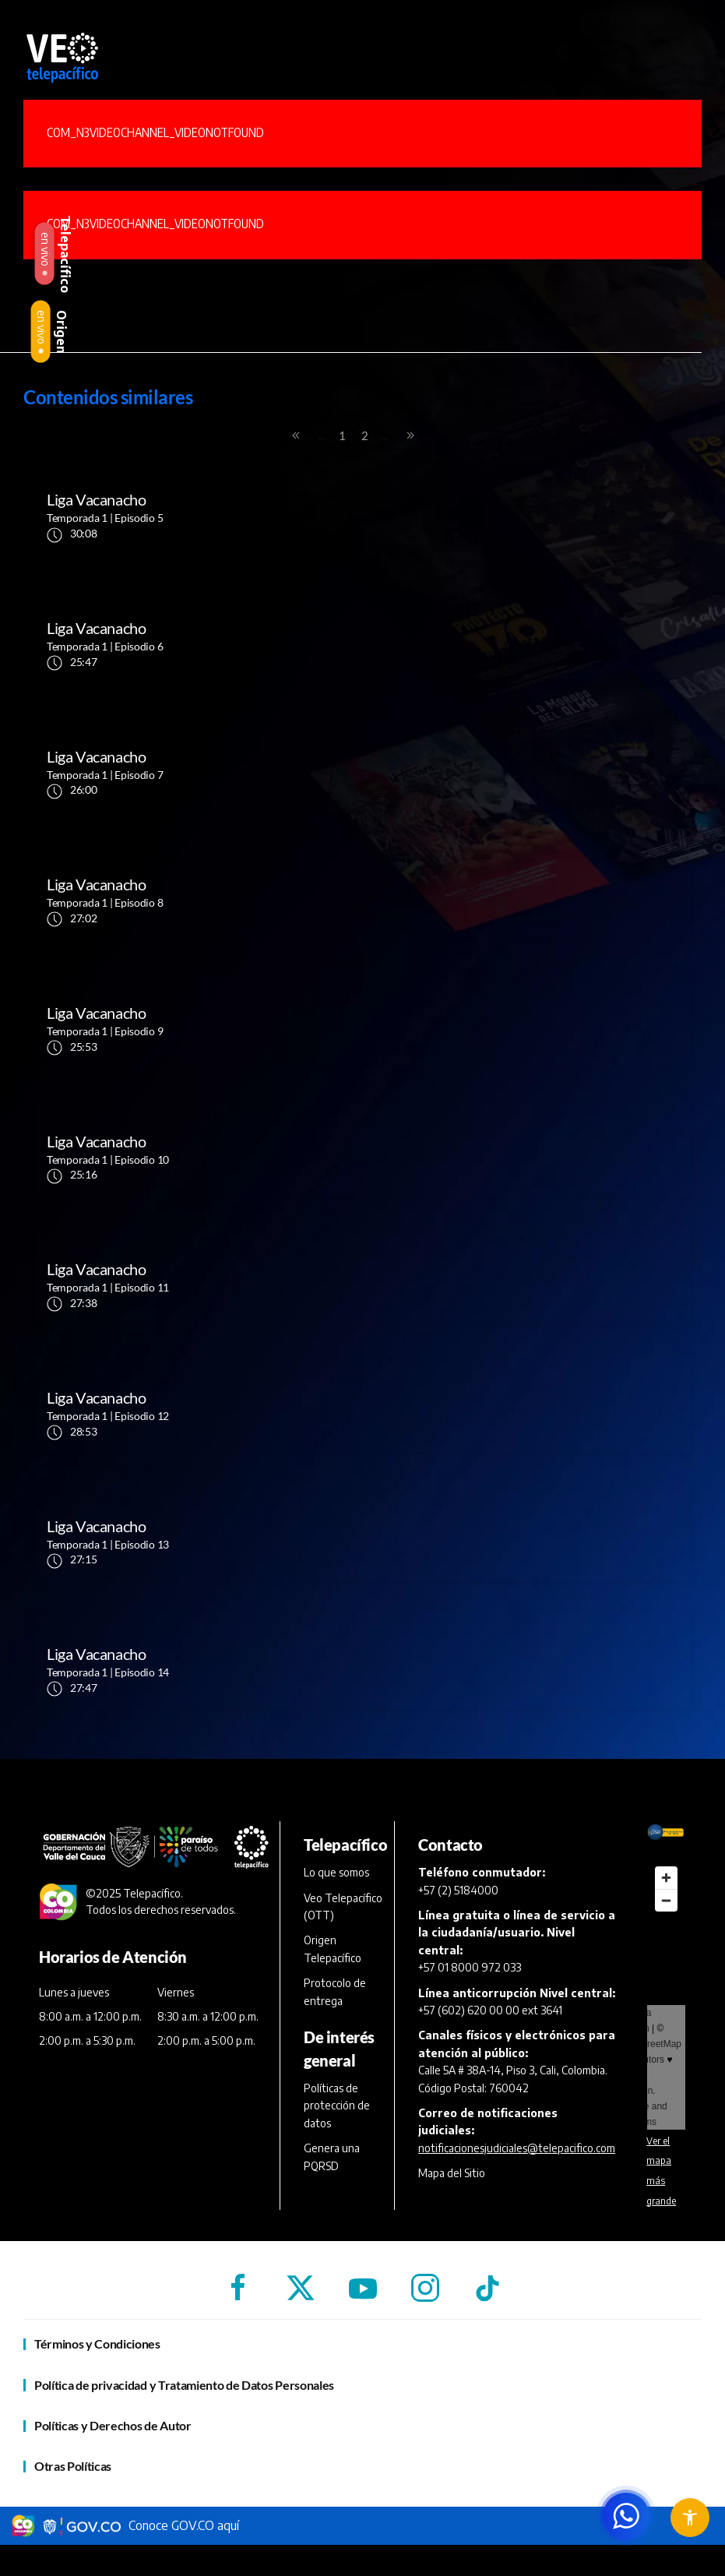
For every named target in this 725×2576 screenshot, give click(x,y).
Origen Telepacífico (332, 1948)
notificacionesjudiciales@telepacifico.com (516, 2148)
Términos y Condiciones (97, 2343)
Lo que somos (336, 1872)
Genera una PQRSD (332, 2156)
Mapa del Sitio (451, 2173)
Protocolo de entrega (335, 1991)
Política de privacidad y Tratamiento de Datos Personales (184, 2384)
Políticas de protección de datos (337, 2105)
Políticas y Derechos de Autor (113, 2425)
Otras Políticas (72, 2465)
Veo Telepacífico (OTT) (343, 1906)
